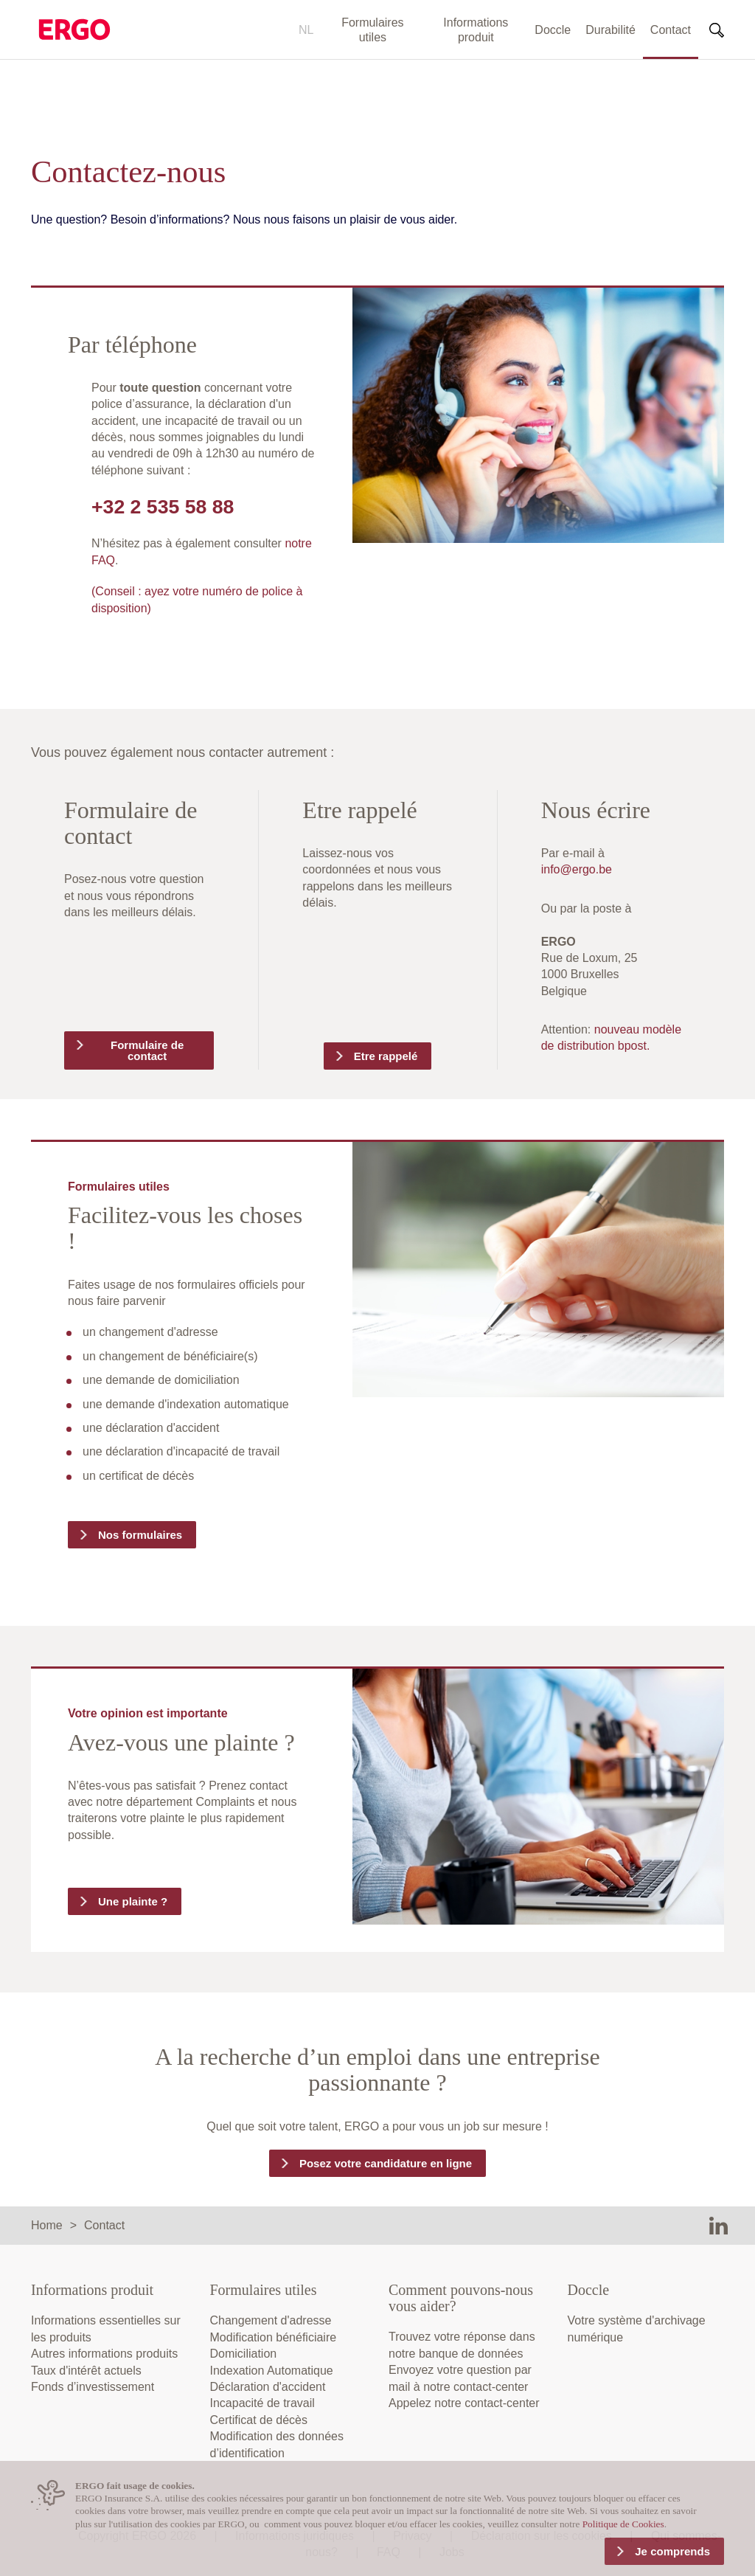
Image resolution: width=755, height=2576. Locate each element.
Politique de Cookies (623, 2524)
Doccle (553, 30)
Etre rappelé (386, 1056)
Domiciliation (243, 2353)
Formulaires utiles (372, 30)
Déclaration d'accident (268, 2387)
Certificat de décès (259, 2420)
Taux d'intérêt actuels (86, 2370)
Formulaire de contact (147, 1050)
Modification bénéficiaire (273, 2337)
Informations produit (475, 30)
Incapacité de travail (262, 2403)
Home (47, 2225)
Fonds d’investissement (92, 2387)
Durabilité (610, 30)
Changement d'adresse (271, 2320)
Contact (670, 30)
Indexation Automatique (271, 2370)
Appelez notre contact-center (464, 2403)
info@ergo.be (576, 869)
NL (306, 30)
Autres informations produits (104, 2353)
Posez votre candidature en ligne (385, 2163)
